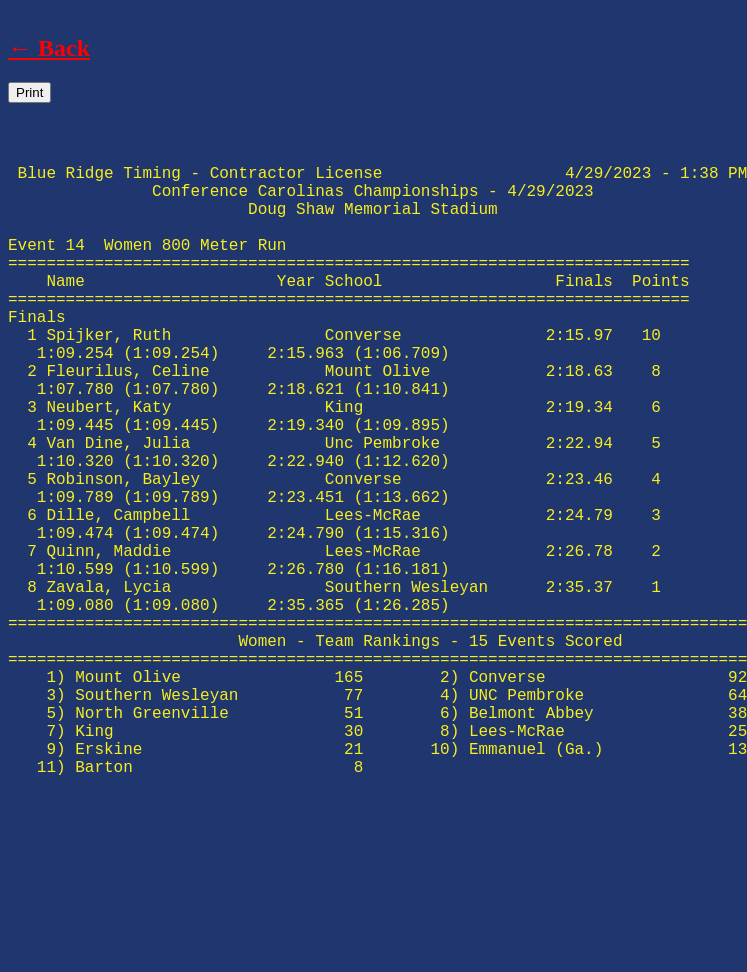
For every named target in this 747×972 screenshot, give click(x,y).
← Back (49, 48)
